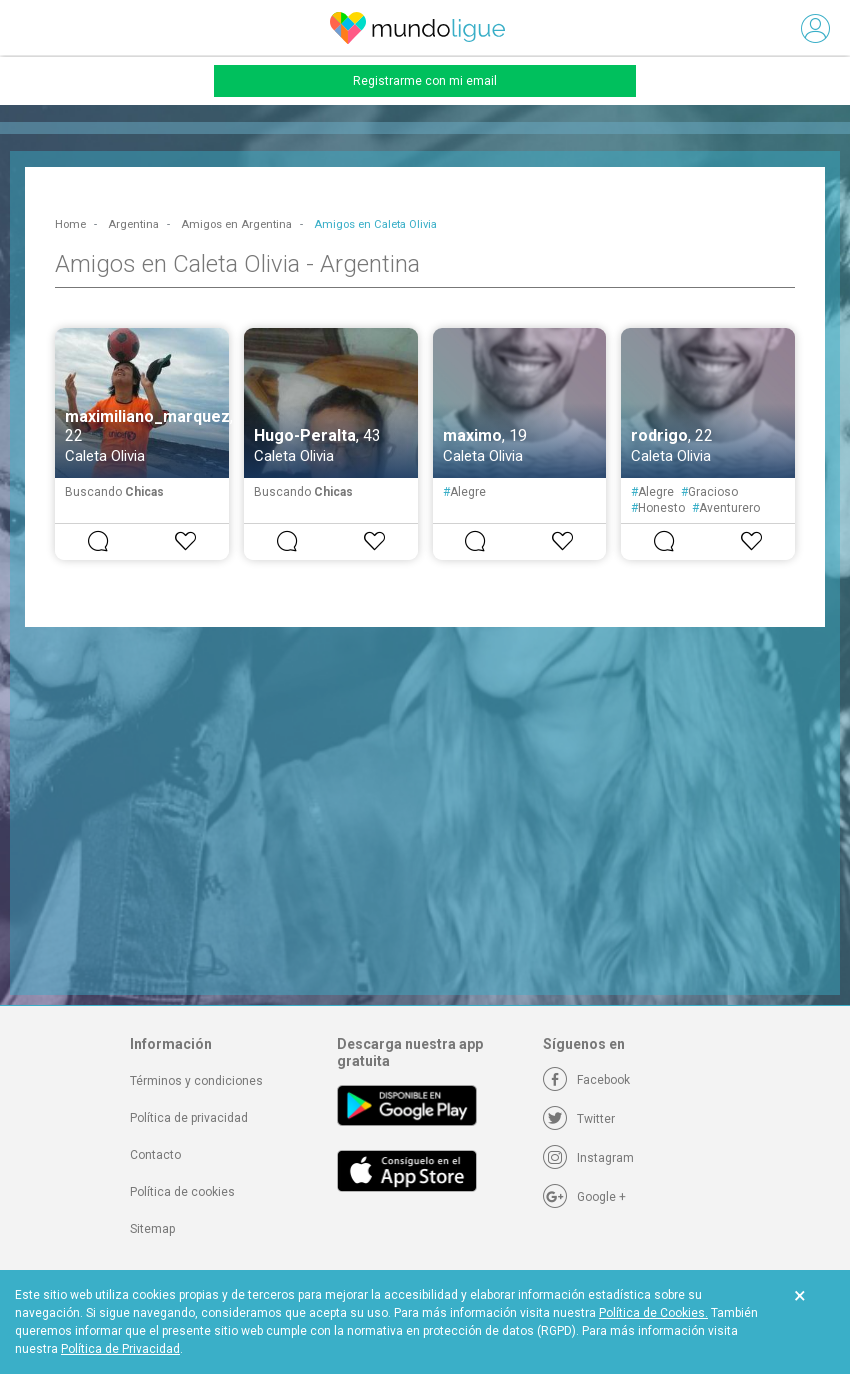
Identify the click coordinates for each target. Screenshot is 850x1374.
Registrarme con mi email (425, 81)
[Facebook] (586, 1080)
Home (70, 224)
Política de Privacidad (120, 1349)
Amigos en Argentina (236, 224)
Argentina (133, 224)
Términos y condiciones (196, 1081)
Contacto (155, 1155)
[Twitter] (579, 1119)
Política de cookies (182, 1192)
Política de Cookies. (653, 1313)
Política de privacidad (189, 1118)
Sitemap (152, 1229)
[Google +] (584, 1197)
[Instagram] (588, 1158)
